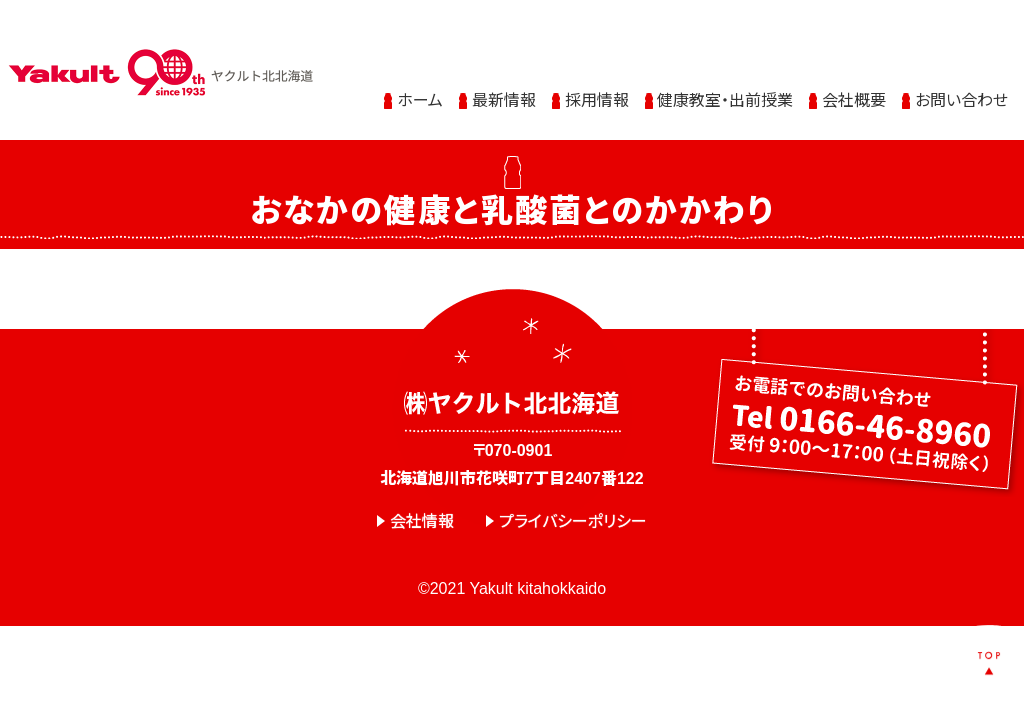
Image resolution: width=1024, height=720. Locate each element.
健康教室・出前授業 (725, 82)
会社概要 (854, 82)
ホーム (420, 82)
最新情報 (504, 82)
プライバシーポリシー (573, 521)
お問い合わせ (961, 82)
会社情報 (422, 521)
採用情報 (597, 82)
